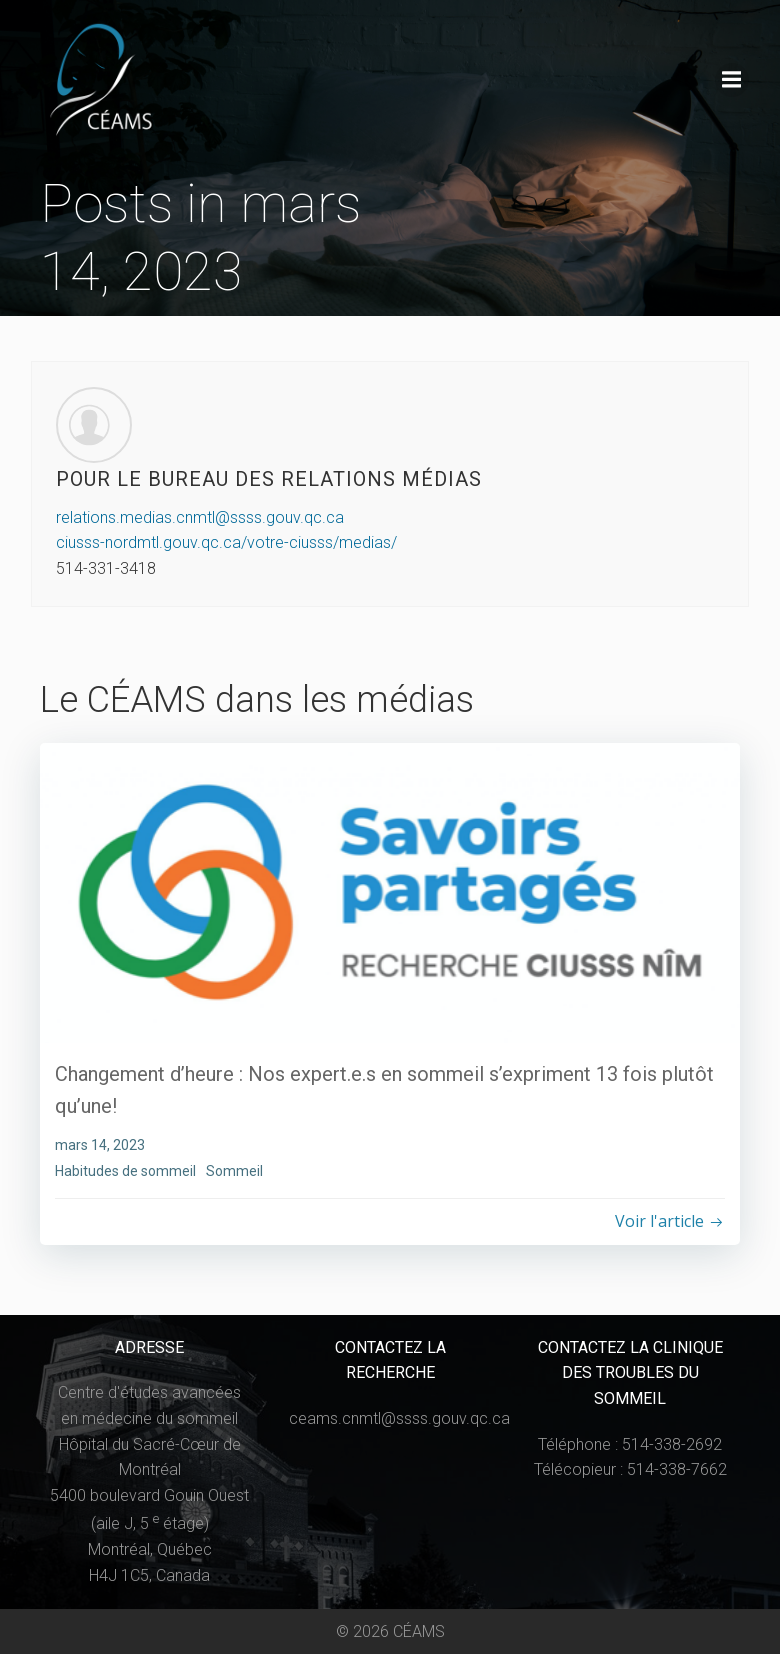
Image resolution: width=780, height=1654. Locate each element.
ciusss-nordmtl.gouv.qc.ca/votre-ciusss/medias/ (226, 543)
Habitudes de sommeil (125, 1170)
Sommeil (234, 1170)
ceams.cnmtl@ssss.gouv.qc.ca (400, 1418)
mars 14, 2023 (100, 1145)
